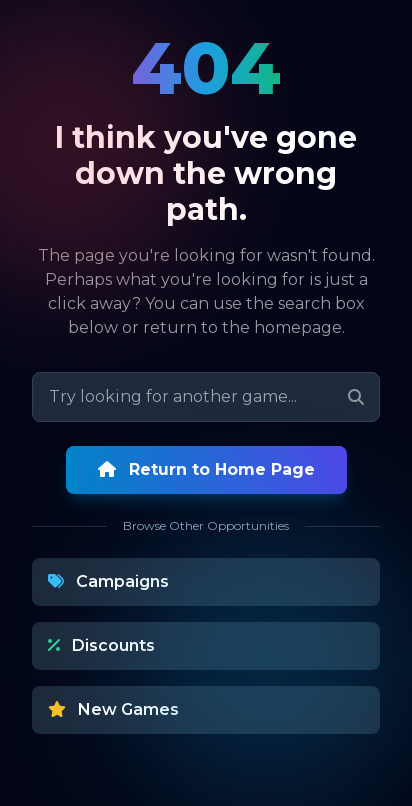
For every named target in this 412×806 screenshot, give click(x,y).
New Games (113, 709)
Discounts (101, 645)
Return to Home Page (206, 469)
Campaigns (108, 581)
